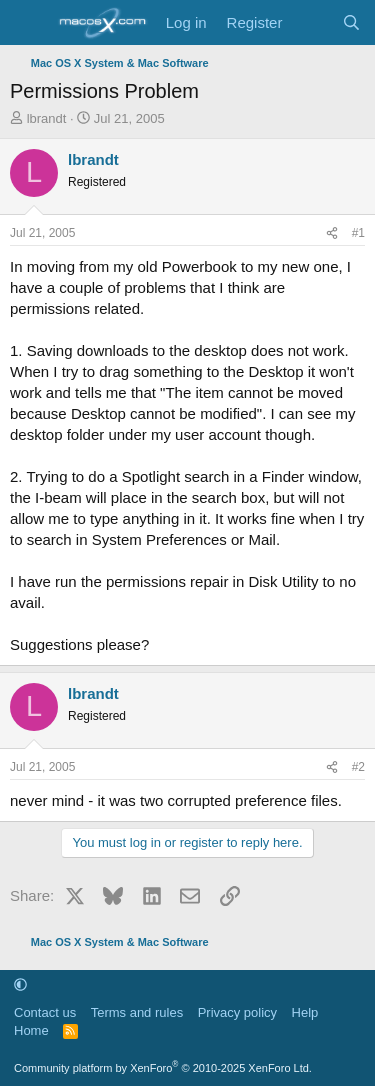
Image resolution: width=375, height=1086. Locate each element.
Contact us (45, 1012)
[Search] (351, 22)
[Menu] (27, 23)
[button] (20, 984)
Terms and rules (137, 1012)
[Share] (332, 233)
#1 (358, 233)
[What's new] (311, 22)
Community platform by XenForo (163, 1068)
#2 (358, 767)
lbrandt (47, 118)
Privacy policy (237, 1012)
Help (305, 1012)
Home (31, 1030)
